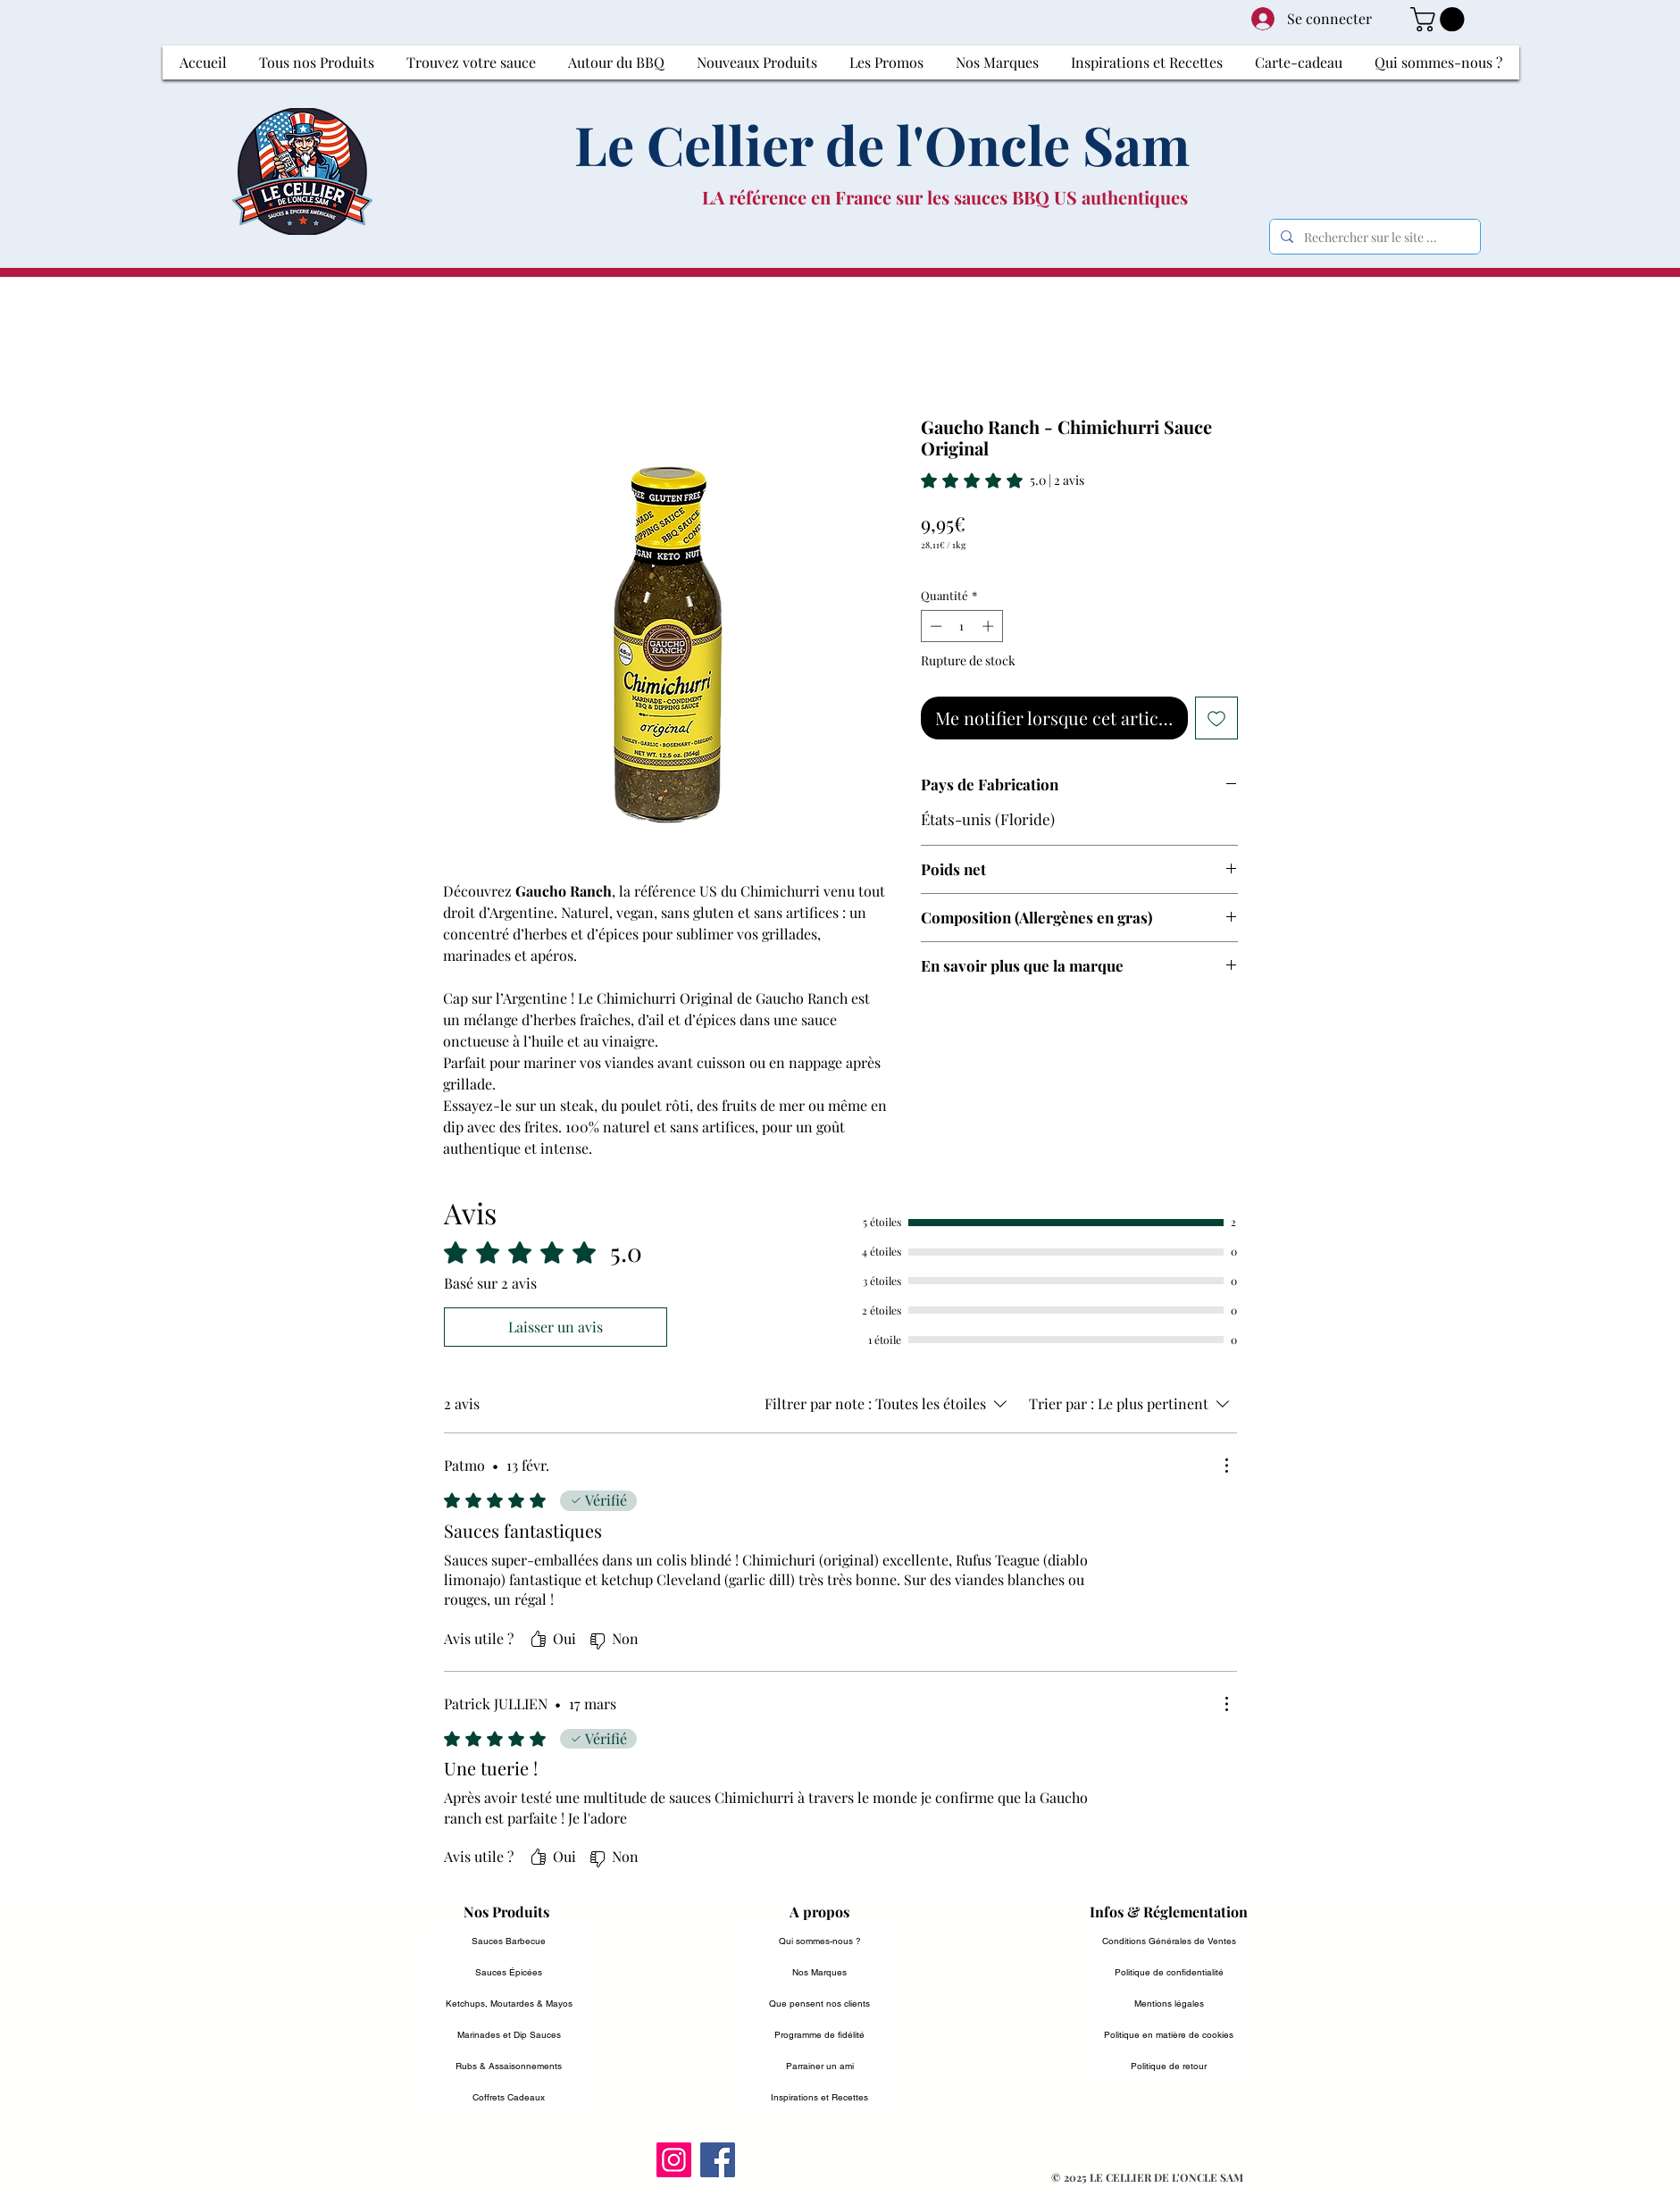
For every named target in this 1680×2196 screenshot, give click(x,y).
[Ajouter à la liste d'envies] (1216, 718)
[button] (1440, 19)
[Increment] (989, 626)
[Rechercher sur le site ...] (1373, 237)
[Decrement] (934, 626)
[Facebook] (717, 2159)
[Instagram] (673, 2159)
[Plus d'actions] (1226, 1465)
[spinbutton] (961, 626)
